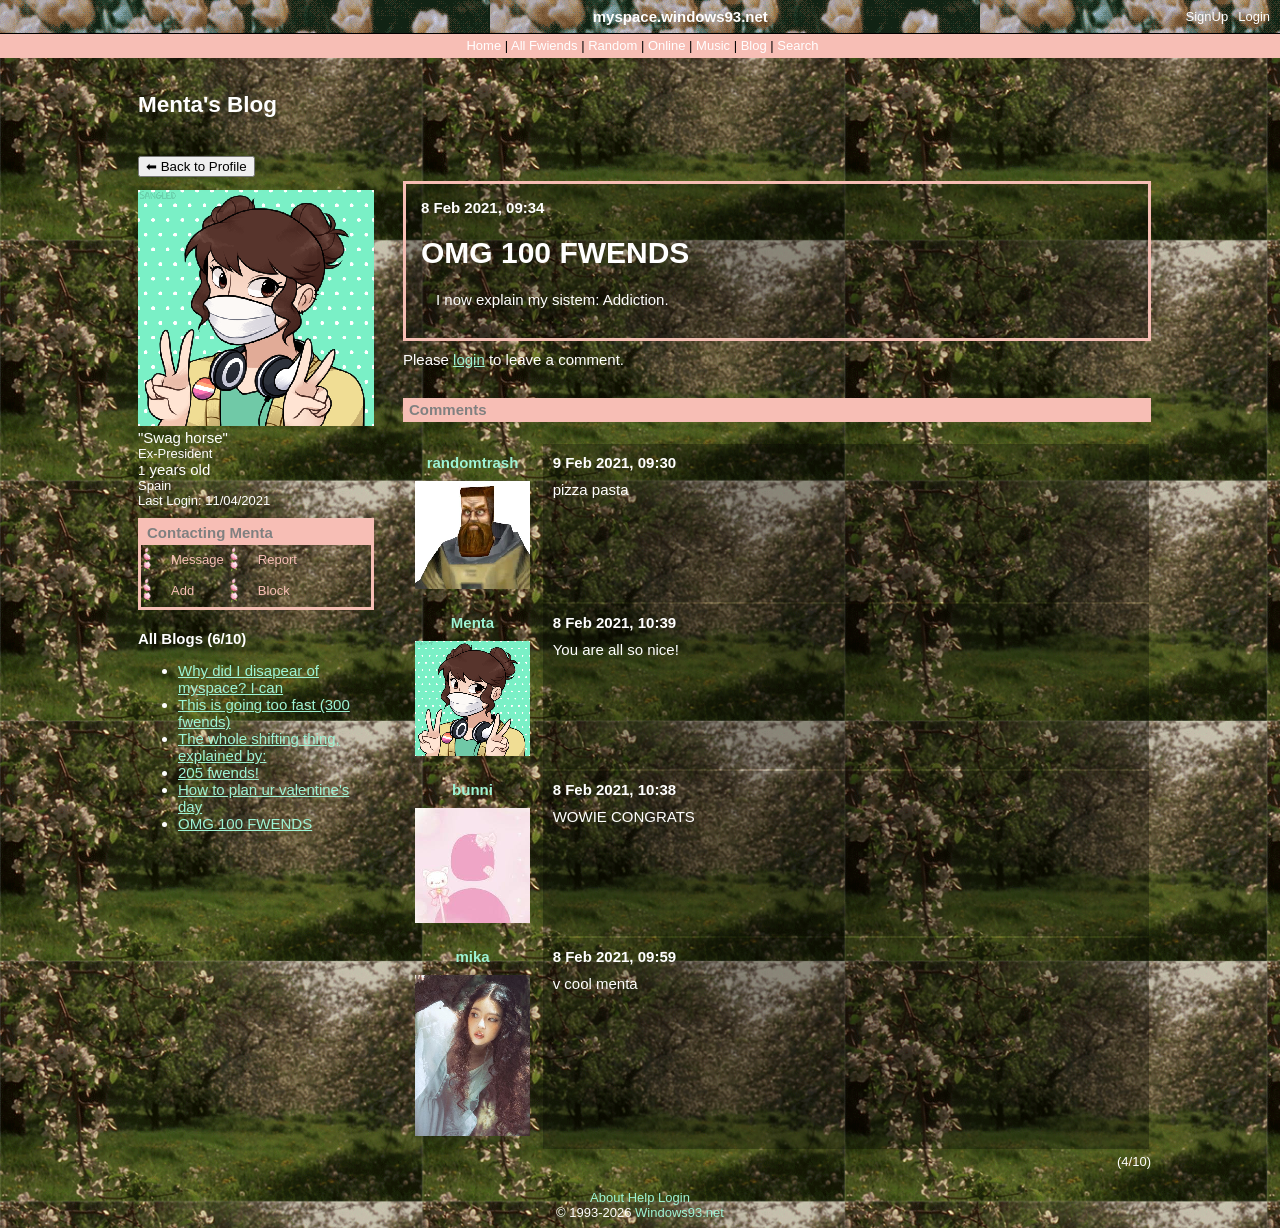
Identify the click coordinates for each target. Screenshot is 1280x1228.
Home (483, 45)
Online (667, 45)
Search (797, 45)
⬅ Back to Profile (196, 166)
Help (641, 1197)
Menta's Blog (207, 104)
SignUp (1207, 16)
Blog (754, 45)
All (544, 45)
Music (713, 45)
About (607, 1197)
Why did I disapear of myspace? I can (248, 679)
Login (1254, 16)
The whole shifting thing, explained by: (259, 747)
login (469, 359)
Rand (612, 45)
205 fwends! (218, 772)
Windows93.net (679, 1212)
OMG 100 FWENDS (245, 823)
